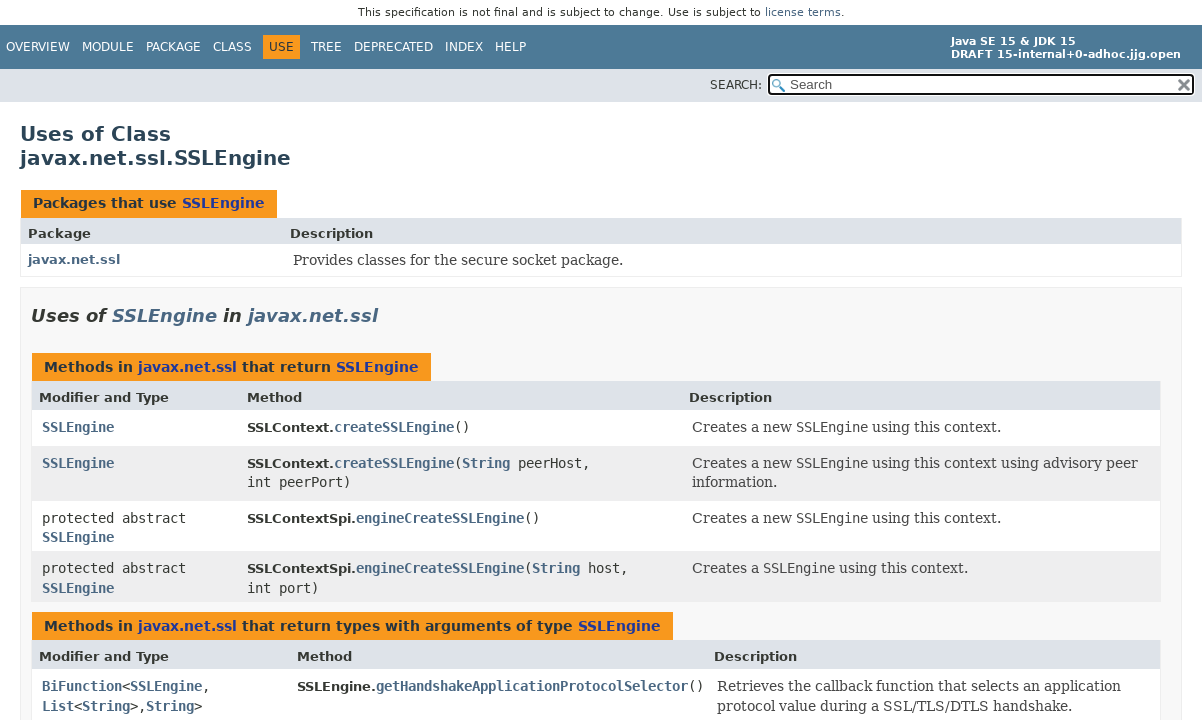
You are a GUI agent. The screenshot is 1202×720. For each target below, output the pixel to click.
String (486, 463)
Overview (38, 47)
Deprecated (393, 47)
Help (510, 47)
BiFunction (82, 686)
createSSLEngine (394, 427)
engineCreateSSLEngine (440, 518)
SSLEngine (223, 203)
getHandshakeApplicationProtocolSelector (532, 686)
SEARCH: (736, 85)
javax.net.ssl (74, 259)
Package (173, 47)
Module (108, 47)
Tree (326, 47)
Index (464, 47)
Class (232, 47)
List (58, 706)
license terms (803, 12)
